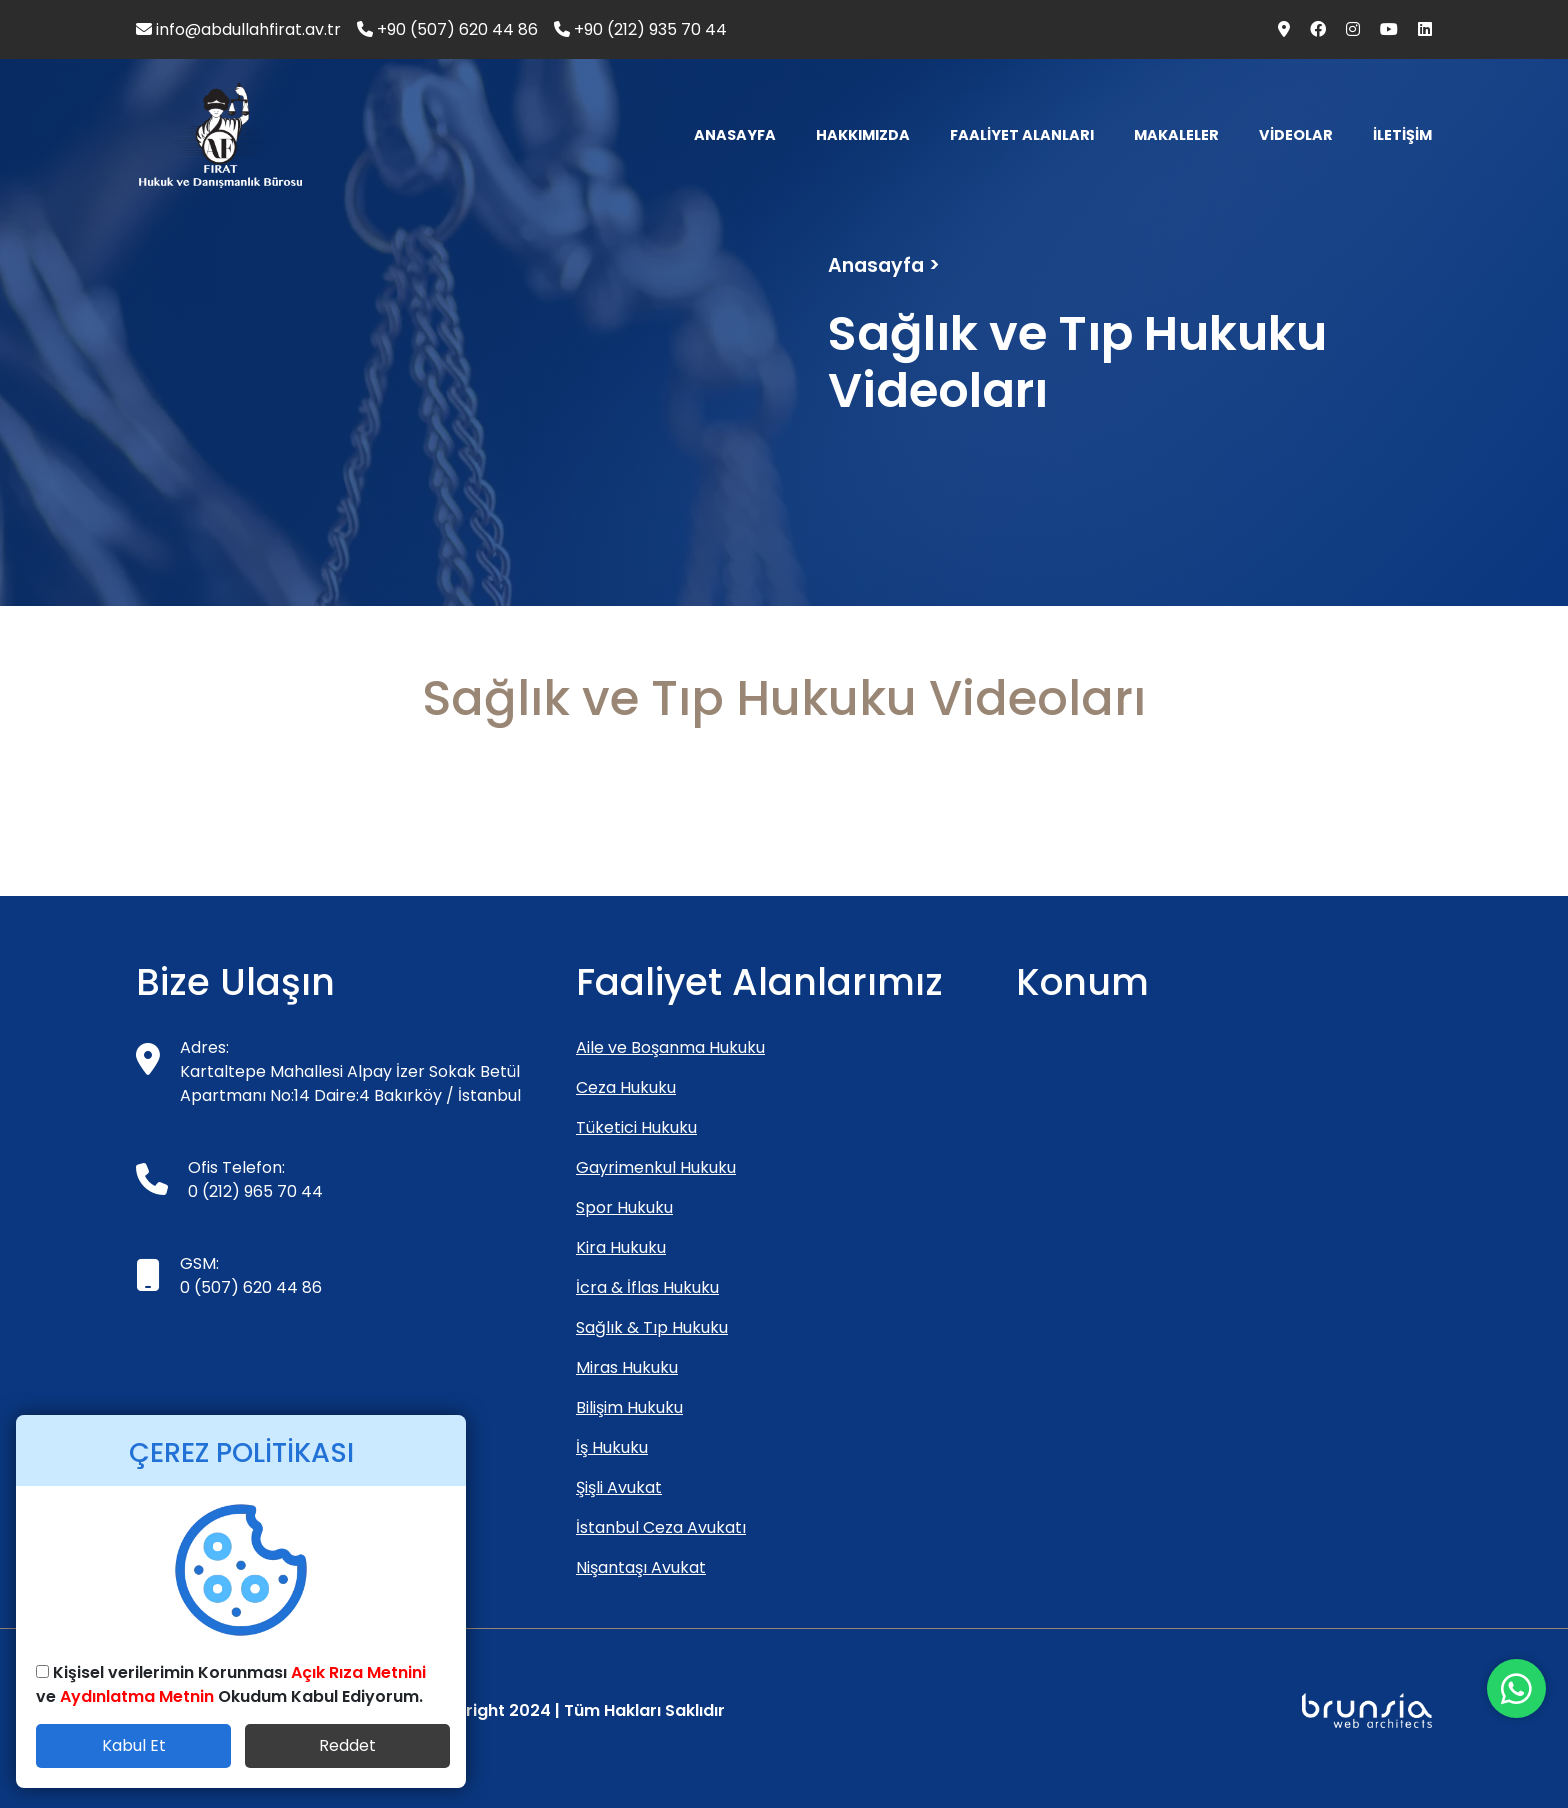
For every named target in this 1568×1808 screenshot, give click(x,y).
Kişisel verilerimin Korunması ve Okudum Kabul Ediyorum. (231, 1684)
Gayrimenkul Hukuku (656, 1167)
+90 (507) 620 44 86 (447, 29)
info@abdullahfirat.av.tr (238, 29)
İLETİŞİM (1402, 135)
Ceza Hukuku (626, 1087)
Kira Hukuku (621, 1247)
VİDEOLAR (1296, 135)
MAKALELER (1176, 135)
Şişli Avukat (619, 1487)
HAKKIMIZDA (863, 135)
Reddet (347, 1745)
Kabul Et (134, 1745)
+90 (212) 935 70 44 (640, 29)
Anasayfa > (884, 265)
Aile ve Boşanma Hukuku (670, 1047)
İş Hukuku (612, 1447)
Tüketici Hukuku (636, 1127)
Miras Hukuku (627, 1367)
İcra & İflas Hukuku (647, 1287)
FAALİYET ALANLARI (1022, 135)
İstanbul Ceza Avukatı (661, 1527)
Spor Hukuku (624, 1207)
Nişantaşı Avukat (641, 1567)
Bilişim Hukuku (629, 1407)
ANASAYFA (735, 135)
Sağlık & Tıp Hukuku (652, 1327)
